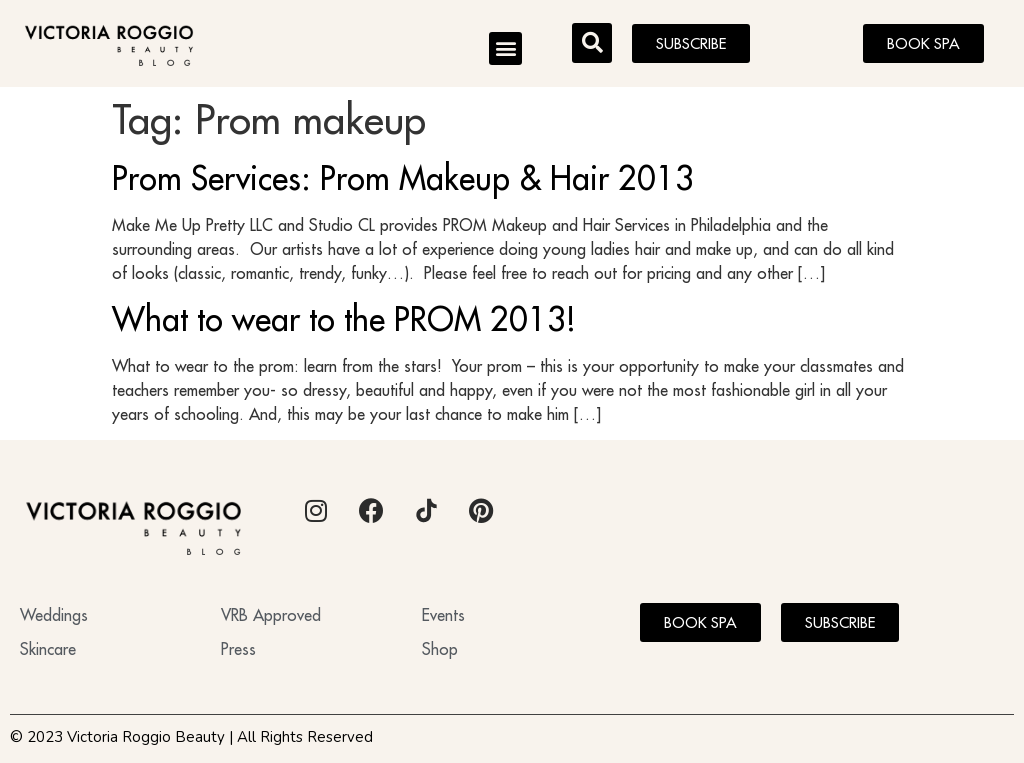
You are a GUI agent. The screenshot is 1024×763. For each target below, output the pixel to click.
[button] (505, 48)
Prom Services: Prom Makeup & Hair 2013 (403, 178)
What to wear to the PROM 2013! (344, 319)
